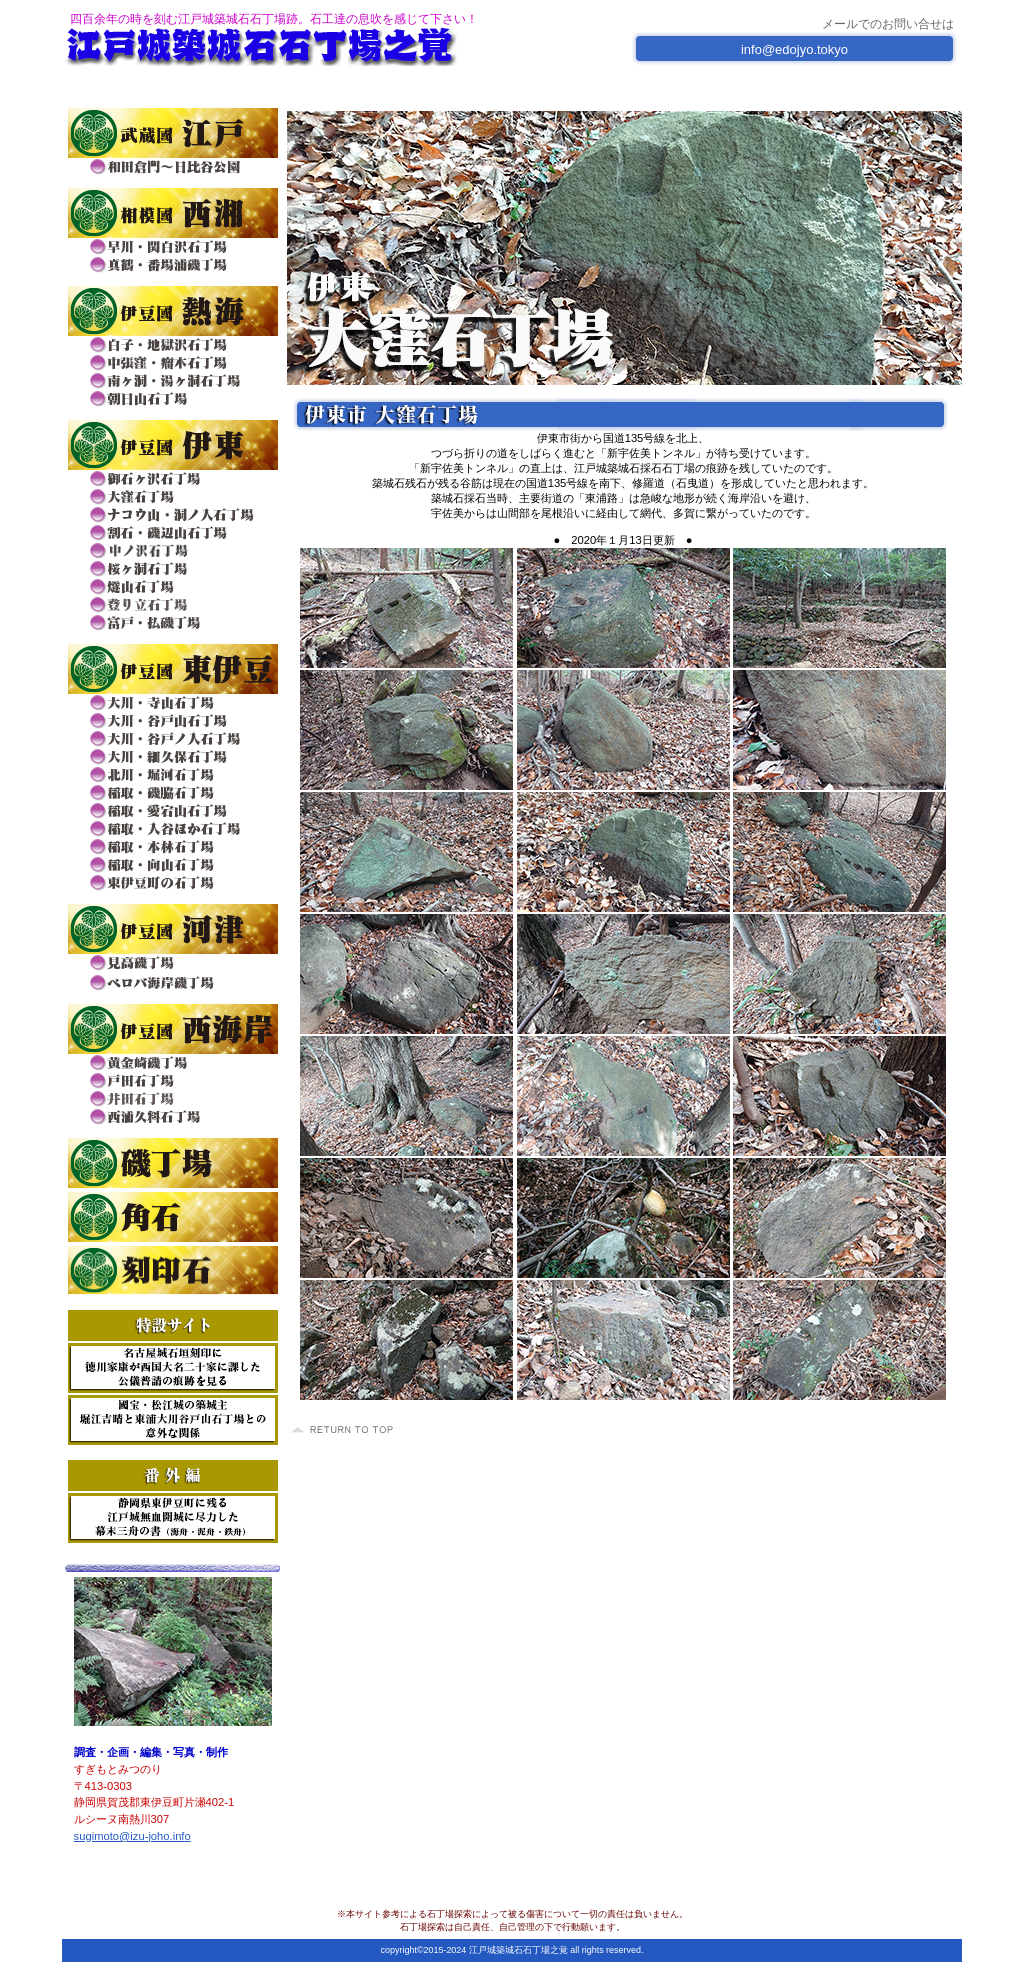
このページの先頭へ (345, 1430)
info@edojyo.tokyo (794, 49)
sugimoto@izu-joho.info (132, 1836)
